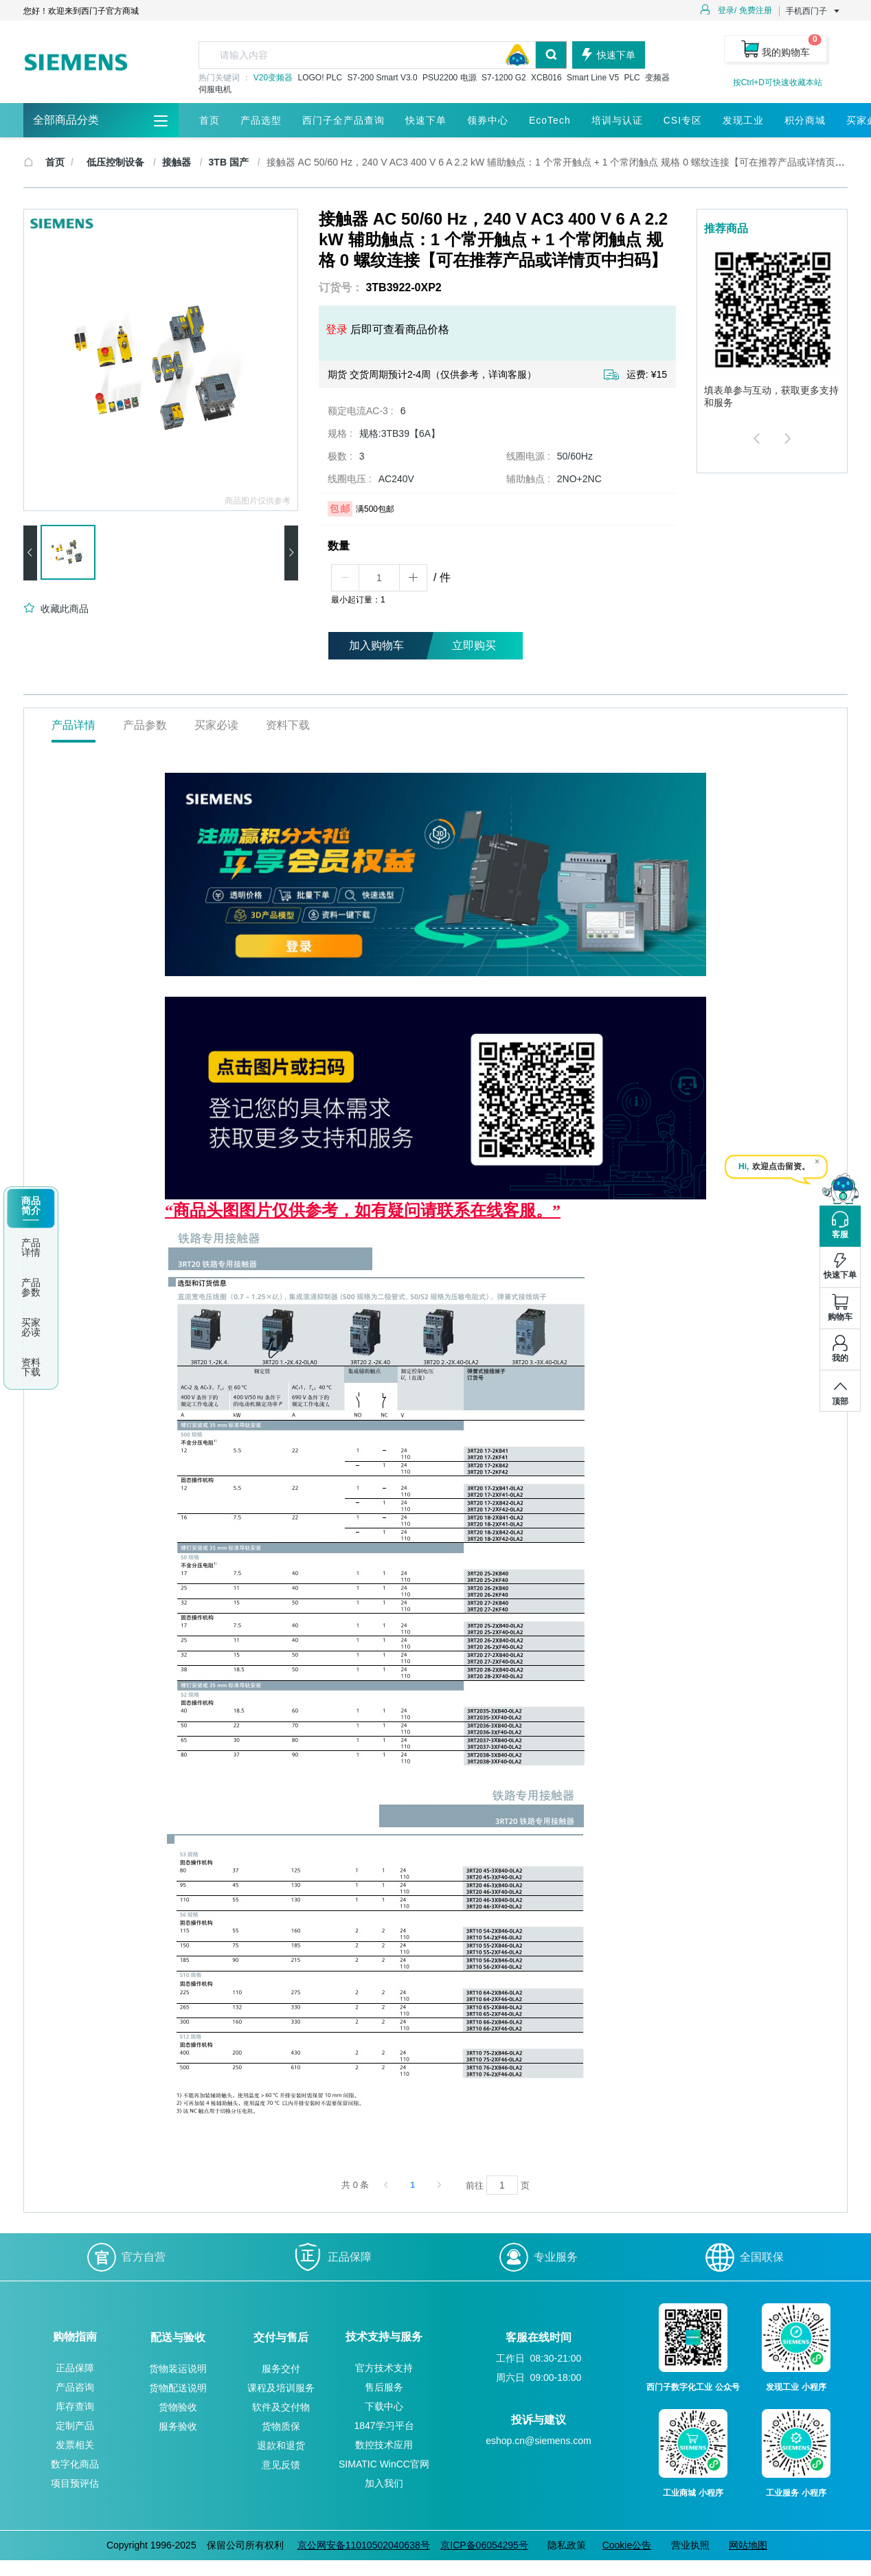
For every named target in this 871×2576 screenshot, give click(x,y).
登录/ (727, 10)
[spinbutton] (379, 577)
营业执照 (690, 2545)
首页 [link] (55, 162)
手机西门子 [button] (813, 11)
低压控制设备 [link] (117, 162)
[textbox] (367, 55)
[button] (345, 578)
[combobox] (383, 55)
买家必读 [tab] (216, 725)
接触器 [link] (178, 162)
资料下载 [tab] (288, 725)
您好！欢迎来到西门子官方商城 (81, 11)
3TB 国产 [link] (230, 162)
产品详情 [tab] (73, 725)
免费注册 (755, 10)
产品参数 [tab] (145, 725)
